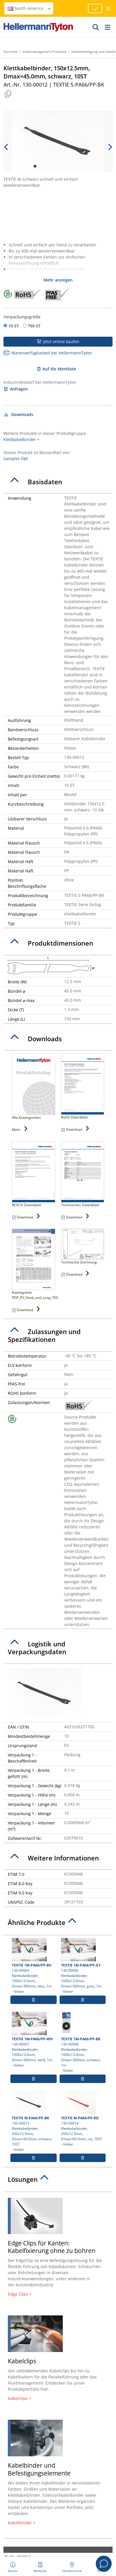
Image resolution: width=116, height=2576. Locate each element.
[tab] (58, 482)
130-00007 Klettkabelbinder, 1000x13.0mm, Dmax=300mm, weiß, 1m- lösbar (33, 2040)
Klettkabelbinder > (21, 439)
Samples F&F (15, 458)
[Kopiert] (7, 94)
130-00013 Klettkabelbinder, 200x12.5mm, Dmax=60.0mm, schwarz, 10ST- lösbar (33, 2121)
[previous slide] (6, 147)
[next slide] (110, 147)
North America (29, 8)
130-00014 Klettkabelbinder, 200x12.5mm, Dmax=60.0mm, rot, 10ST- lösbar (82, 2119)
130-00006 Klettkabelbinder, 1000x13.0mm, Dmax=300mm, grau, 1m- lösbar (82, 1966)
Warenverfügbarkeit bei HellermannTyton (47, 353)
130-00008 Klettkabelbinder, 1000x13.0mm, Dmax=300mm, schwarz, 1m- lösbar (82, 2042)
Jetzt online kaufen (58, 341)
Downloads (18, 414)
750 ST (34, 326)
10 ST (13, 326)
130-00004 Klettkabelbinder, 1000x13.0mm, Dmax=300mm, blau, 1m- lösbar (33, 1966)
